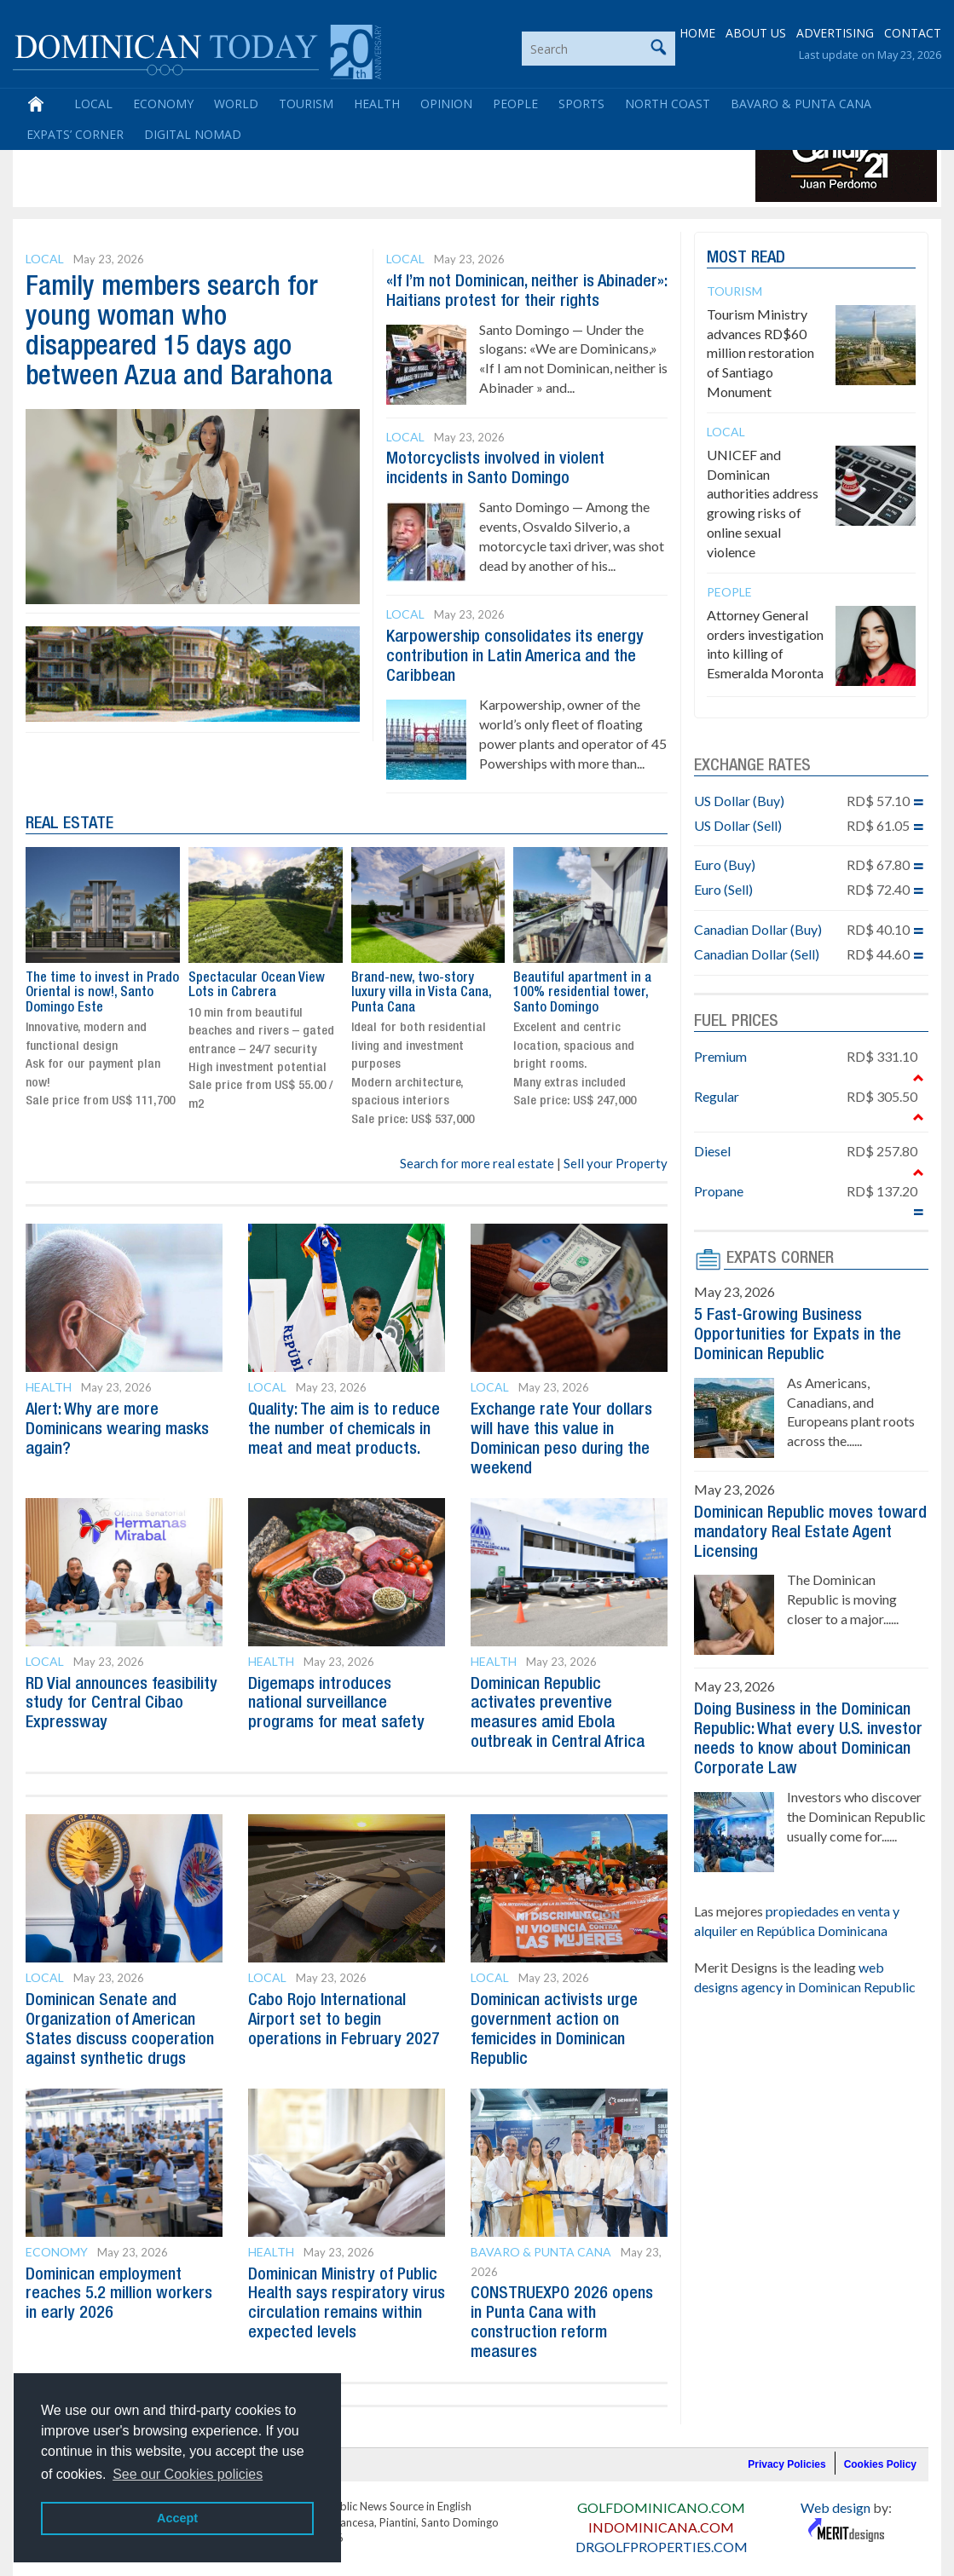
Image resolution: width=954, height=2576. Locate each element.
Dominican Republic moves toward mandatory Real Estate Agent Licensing (810, 1528)
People (515, 104)
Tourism (306, 104)
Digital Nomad (192, 135)
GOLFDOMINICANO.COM (661, 2489)
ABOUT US (756, 34)
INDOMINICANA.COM (661, 2508)
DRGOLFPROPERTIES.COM (661, 2528)
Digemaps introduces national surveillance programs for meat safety (336, 1694)
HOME (697, 34)
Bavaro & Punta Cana (801, 104)
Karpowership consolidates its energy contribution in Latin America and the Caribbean (515, 652)
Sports (581, 104)
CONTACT (912, 34)
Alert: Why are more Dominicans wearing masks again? (117, 1423)
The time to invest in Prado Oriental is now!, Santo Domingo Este (102, 987)
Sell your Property (616, 1157)
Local (93, 104)
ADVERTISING (835, 34)
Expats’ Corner (75, 135)
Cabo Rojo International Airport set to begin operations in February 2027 (344, 2007)
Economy (163, 104)
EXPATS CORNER (780, 1258)
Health (377, 104)
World (236, 104)
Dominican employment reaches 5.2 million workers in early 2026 (119, 2277)
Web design (835, 2489)
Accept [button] (177, 2518)
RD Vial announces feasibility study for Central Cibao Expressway (121, 1694)
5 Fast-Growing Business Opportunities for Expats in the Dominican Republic (797, 1333)
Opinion (446, 104)
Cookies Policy (880, 2446)
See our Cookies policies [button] (188, 2474)
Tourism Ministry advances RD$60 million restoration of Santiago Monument (760, 353)
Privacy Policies (786, 2446)
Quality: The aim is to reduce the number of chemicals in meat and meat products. (344, 1423)
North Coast (667, 104)
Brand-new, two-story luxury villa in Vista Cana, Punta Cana (421, 987)
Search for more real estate (477, 1157)
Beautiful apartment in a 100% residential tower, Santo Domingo (582, 987)
